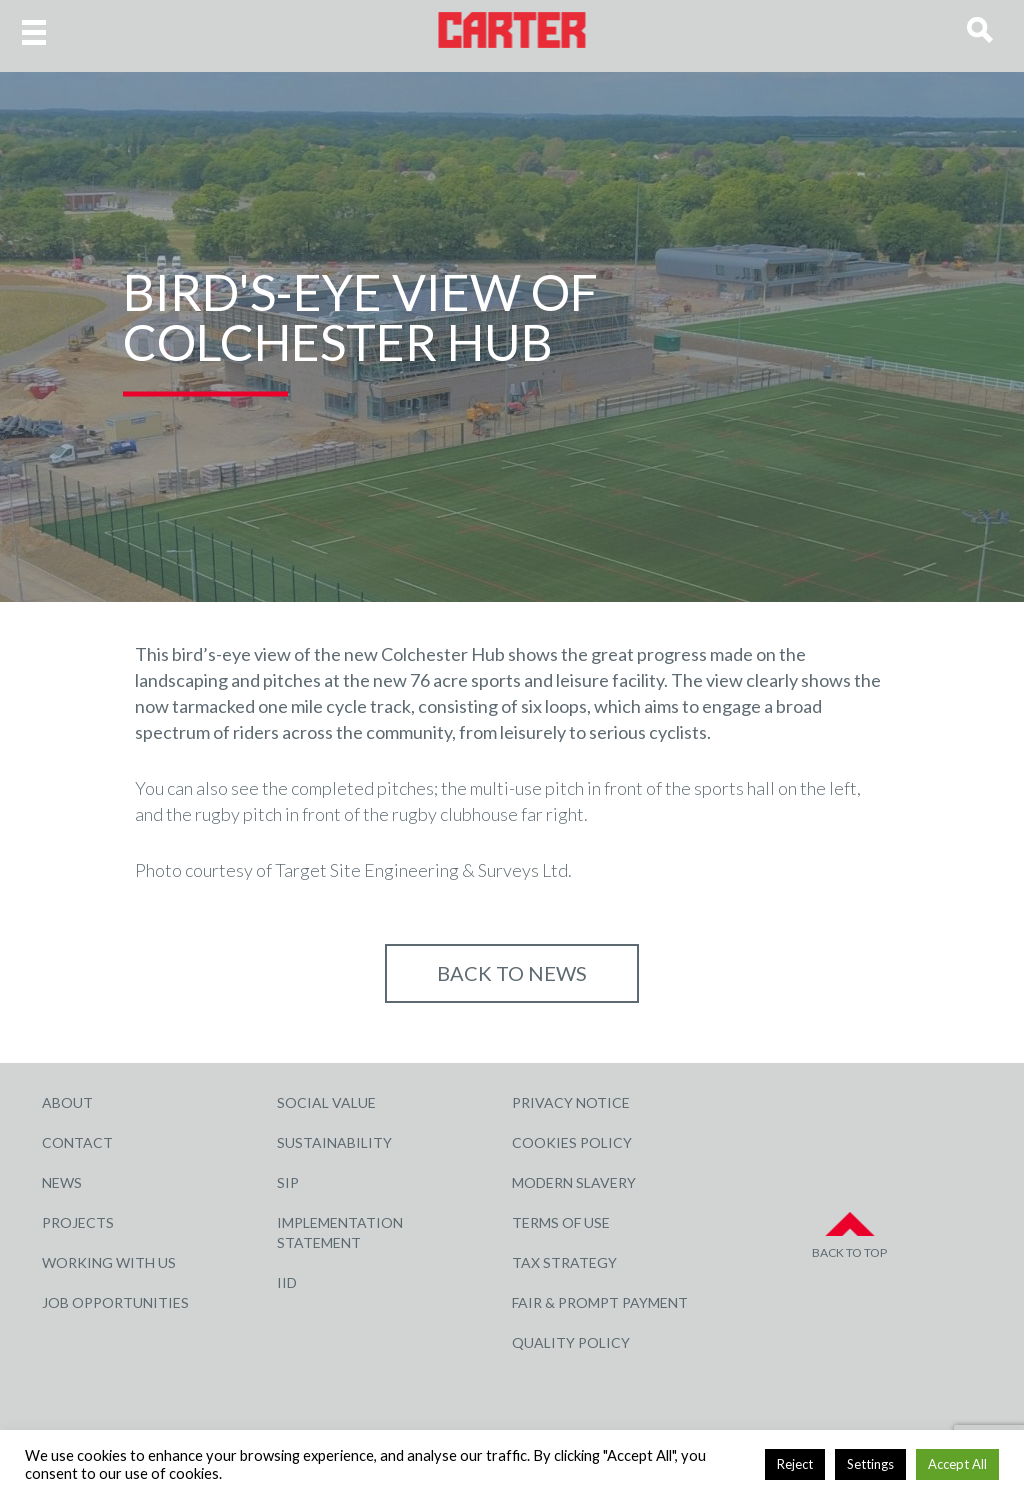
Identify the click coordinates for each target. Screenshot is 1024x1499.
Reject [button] (795, 1464)
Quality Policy (571, 1342)
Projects (78, 1222)
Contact (77, 1142)
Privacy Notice (571, 1102)
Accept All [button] (957, 1464)
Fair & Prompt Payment (600, 1302)
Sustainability (334, 1142)
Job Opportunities (115, 1302)
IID (287, 1282)
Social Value (326, 1102)
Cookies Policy (572, 1142)
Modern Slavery (574, 1182)
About (67, 1102)
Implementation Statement (340, 1232)
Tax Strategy (564, 1262)
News (62, 1182)
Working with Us (109, 1262)
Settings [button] (870, 1464)
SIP (288, 1182)
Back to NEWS (512, 973)
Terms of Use (561, 1222)
